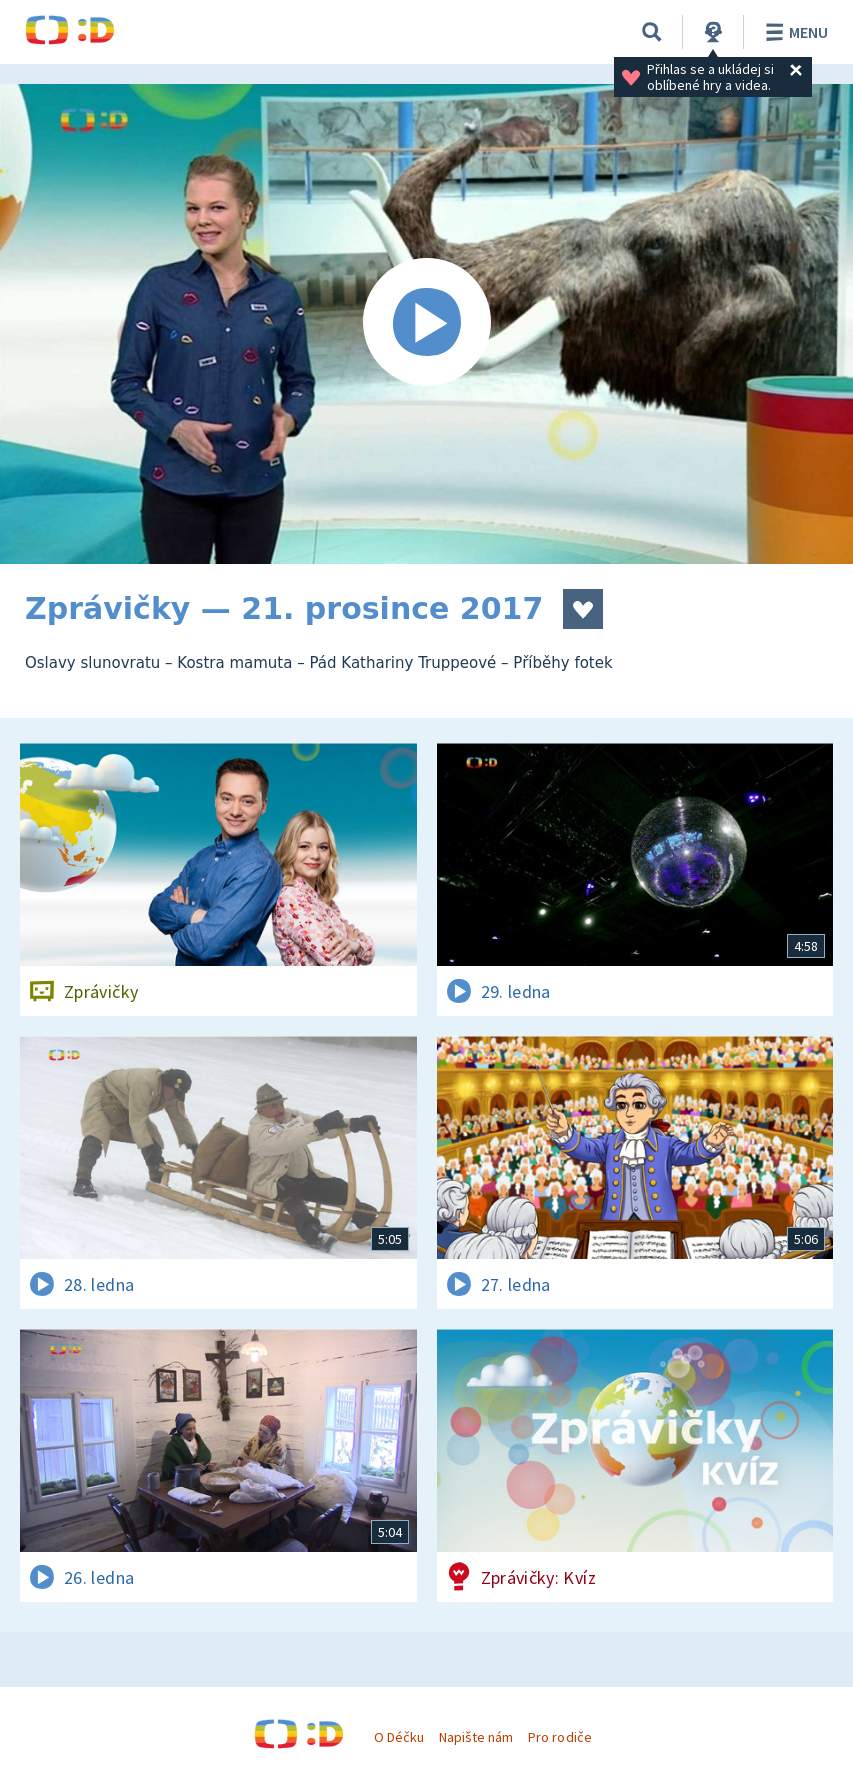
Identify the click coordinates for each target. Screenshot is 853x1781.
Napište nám (476, 1737)
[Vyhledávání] (652, 32)
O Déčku (399, 1737)
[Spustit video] (426, 324)
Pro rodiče (559, 1737)
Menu (793, 32)
